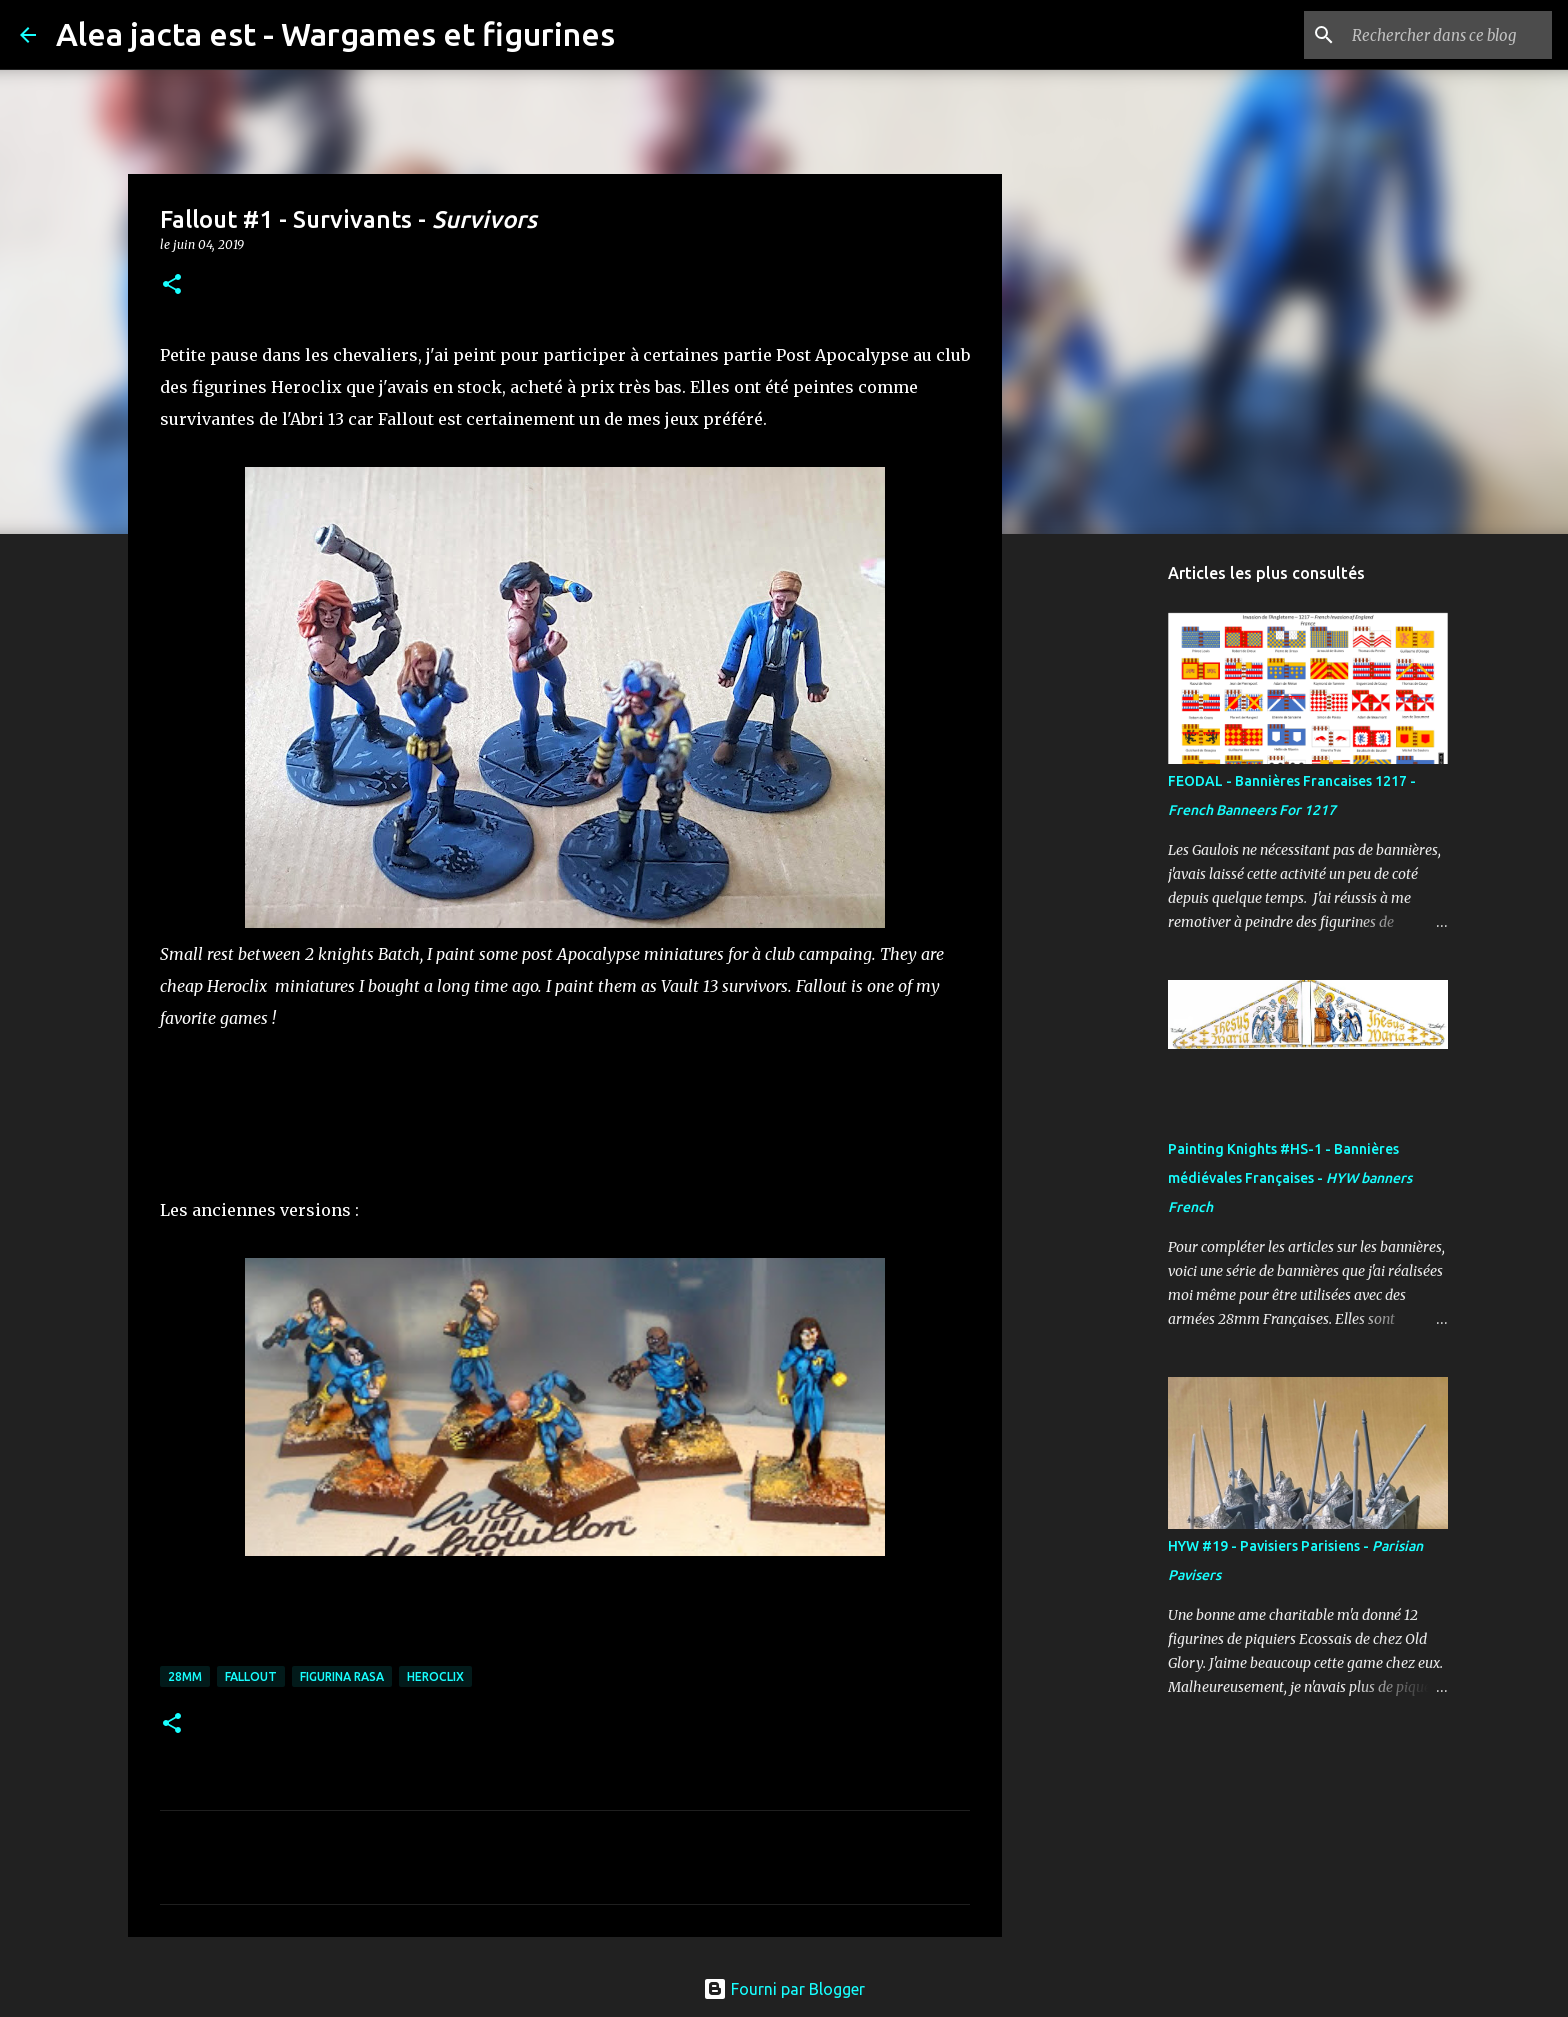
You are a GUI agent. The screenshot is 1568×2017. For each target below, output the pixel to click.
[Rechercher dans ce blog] (1447, 35)
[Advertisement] (1104, 864)
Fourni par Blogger (784, 1989)
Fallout (251, 1676)
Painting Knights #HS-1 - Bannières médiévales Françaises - (1290, 1178)
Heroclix (435, 1676)
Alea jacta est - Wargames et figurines (335, 34)
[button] (172, 285)
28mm (185, 1676)
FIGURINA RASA (342, 1676)
